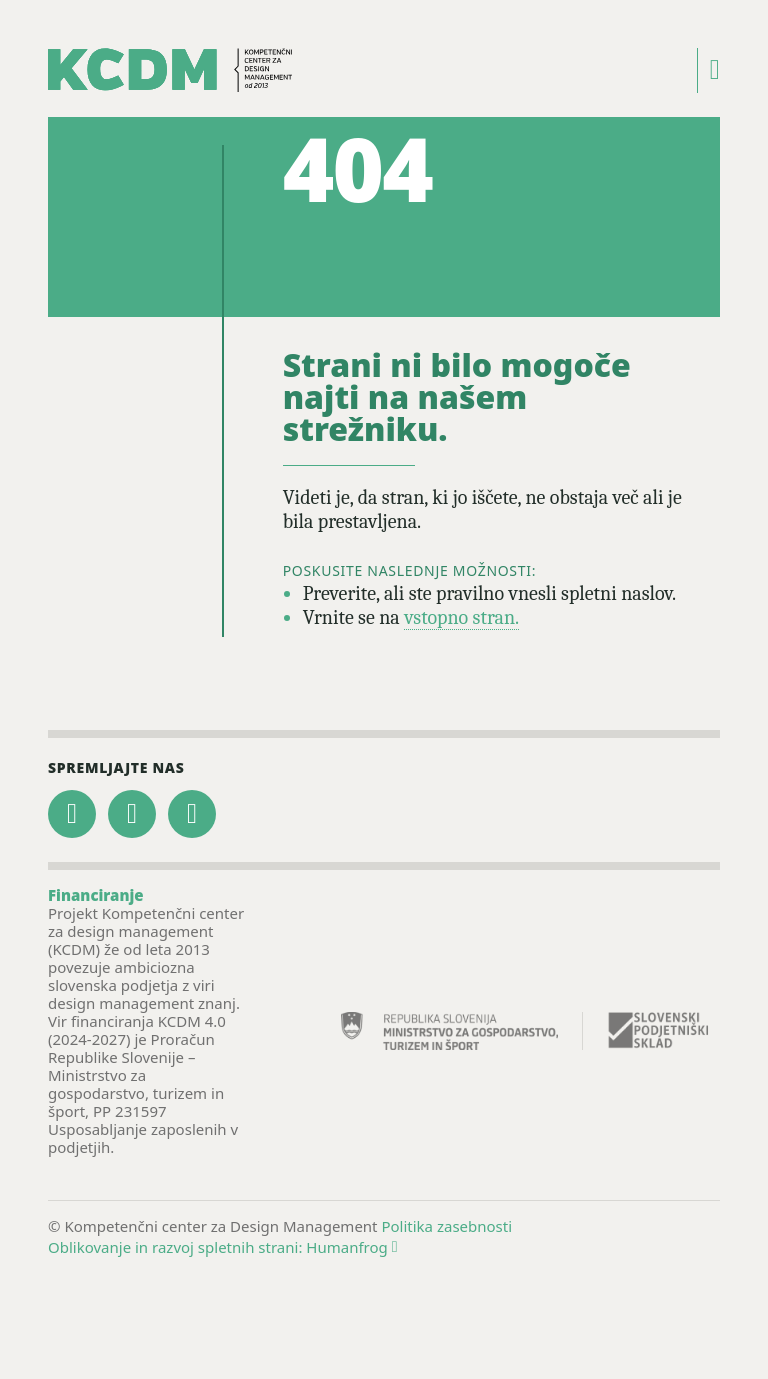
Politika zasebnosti (446, 1226)
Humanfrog (351, 1247)
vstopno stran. (461, 617)
